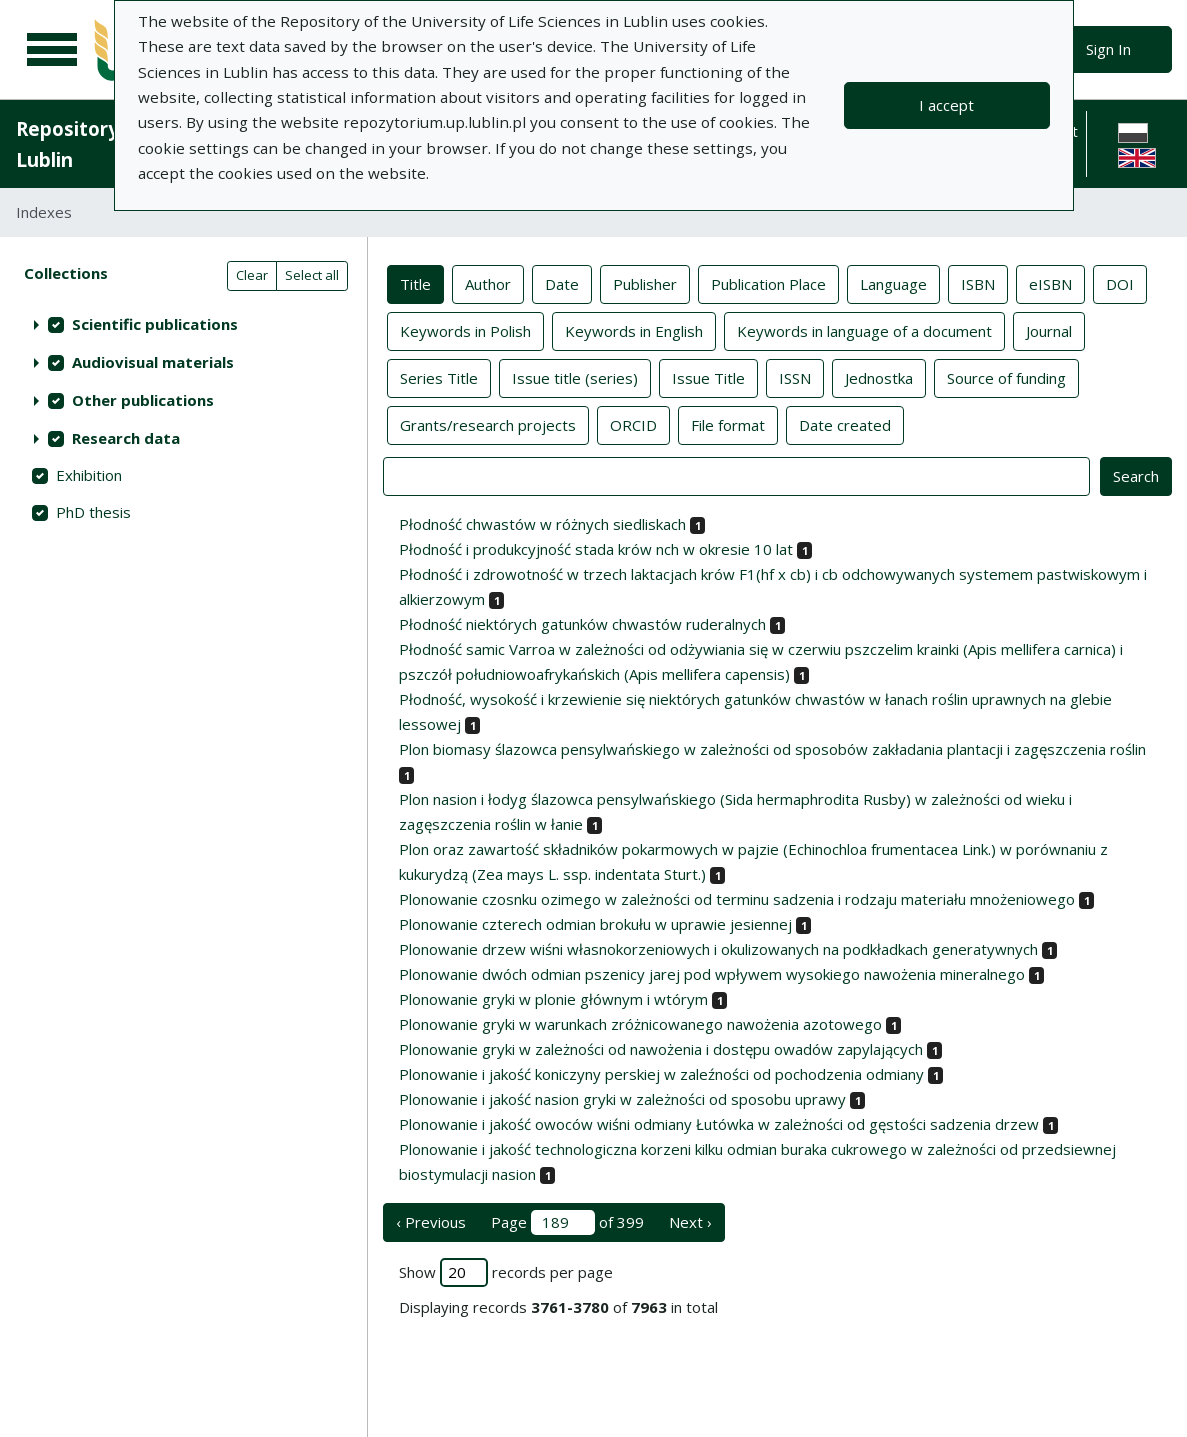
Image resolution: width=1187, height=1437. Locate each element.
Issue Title (708, 377)
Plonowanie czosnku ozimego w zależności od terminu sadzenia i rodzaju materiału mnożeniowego (737, 899)
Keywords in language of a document (864, 330)
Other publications (143, 400)
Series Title (439, 377)
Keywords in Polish (465, 330)
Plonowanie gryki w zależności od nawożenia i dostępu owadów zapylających (661, 1049)
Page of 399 (567, 1222)
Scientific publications (155, 324)
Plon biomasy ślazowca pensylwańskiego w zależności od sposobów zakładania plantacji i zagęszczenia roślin (772, 749)
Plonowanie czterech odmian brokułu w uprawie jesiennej (595, 924)
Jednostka (879, 377)
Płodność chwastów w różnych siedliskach (542, 524)
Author (488, 283)
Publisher (645, 283)
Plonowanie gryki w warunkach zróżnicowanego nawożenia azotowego (640, 1024)
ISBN (978, 283)
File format (728, 424)
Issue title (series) (575, 377)
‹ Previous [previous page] (431, 1222)
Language (893, 283)
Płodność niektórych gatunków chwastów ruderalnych (582, 624)
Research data (126, 438)
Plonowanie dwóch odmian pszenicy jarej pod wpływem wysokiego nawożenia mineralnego (712, 974)
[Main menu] (52, 50)
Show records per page (506, 1272)
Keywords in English (634, 330)
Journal (1049, 330)
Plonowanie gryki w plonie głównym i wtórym (553, 999)
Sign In (1108, 49)
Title (415, 283)
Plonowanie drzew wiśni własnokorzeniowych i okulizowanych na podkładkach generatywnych (718, 949)
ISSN (795, 377)
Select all (312, 275)
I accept (946, 105)
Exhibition (89, 475)
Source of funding (1006, 377)
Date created (845, 424)
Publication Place (768, 283)
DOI (1120, 283)
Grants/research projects (488, 424)
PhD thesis (93, 512)
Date (562, 283)
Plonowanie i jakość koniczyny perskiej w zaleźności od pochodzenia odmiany (661, 1074)
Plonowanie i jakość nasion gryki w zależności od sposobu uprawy (622, 1099)
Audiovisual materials (153, 362)
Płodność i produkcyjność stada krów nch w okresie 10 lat (596, 549)
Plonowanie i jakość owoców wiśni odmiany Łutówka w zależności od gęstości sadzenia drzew (719, 1124)
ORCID (633, 424)
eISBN (1050, 283)
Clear (252, 275)
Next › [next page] (690, 1222)
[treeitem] (183, 324)
